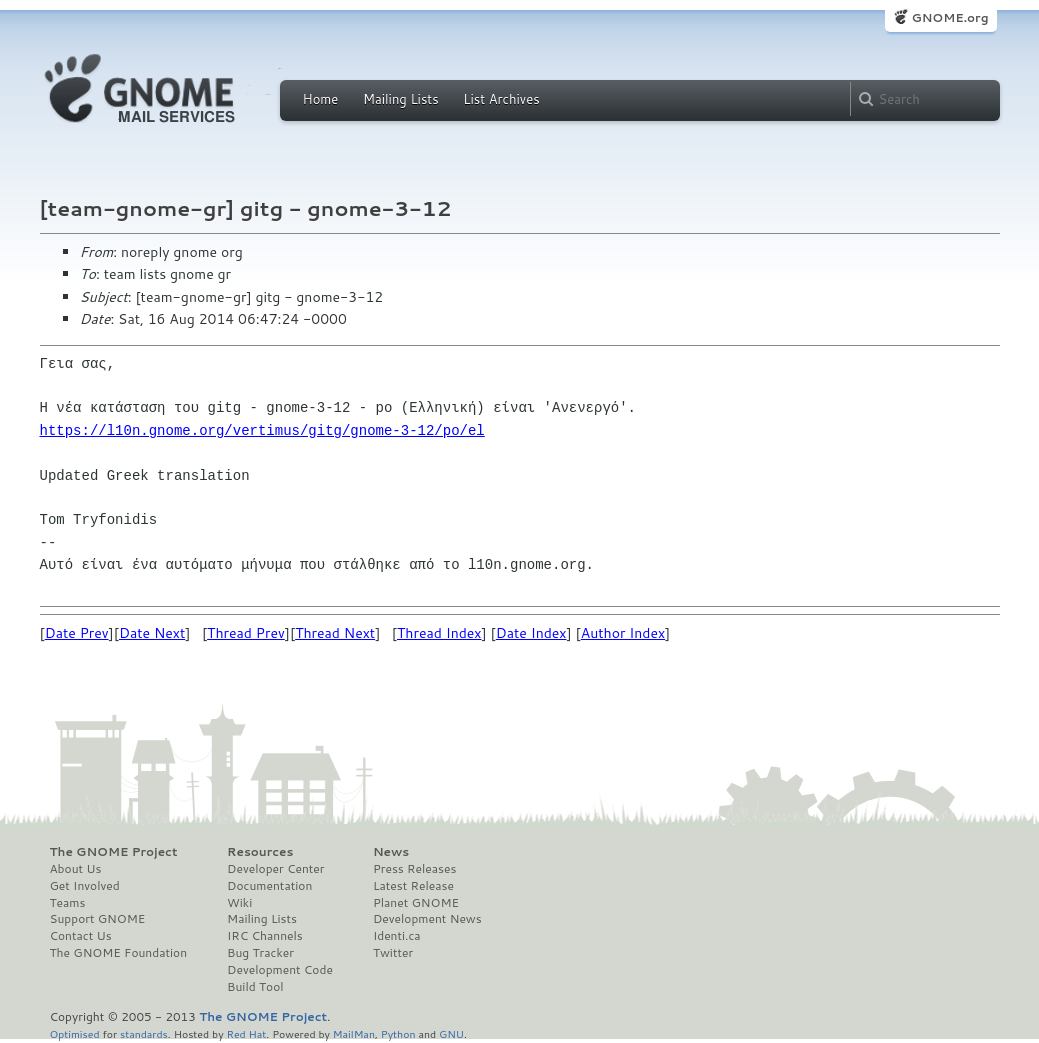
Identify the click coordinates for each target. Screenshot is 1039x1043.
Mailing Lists (401, 99)
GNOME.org (949, 17)
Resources (260, 852)
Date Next (152, 633)
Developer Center (275, 869)
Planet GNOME (416, 903)
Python (398, 1033)
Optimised (75, 1033)
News (391, 852)
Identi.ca (397, 936)
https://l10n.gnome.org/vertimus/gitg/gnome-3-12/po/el (262, 430)
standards (144, 1033)
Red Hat (246, 1033)
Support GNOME (98, 919)
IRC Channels (265, 936)
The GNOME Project (114, 852)
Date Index (531, 633)
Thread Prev (246, 633)
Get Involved (85, 886)
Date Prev (77, 633)
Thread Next (335, 633)
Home (321, 99)
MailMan (354, 1033)
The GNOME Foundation (119, 953)
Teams (68, 903)
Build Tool (255, 987)
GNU (451, 1033)
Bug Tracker (260, 953)
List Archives (501, 99)
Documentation (269, 886)
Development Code (280, 970)
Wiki (239, 903)
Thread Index (439, 633)
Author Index (623, 633)
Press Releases (414, 869)
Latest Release (413, 886)
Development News (427, 919)
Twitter (393, 953)
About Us (76, 869)
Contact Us (81, 936)
